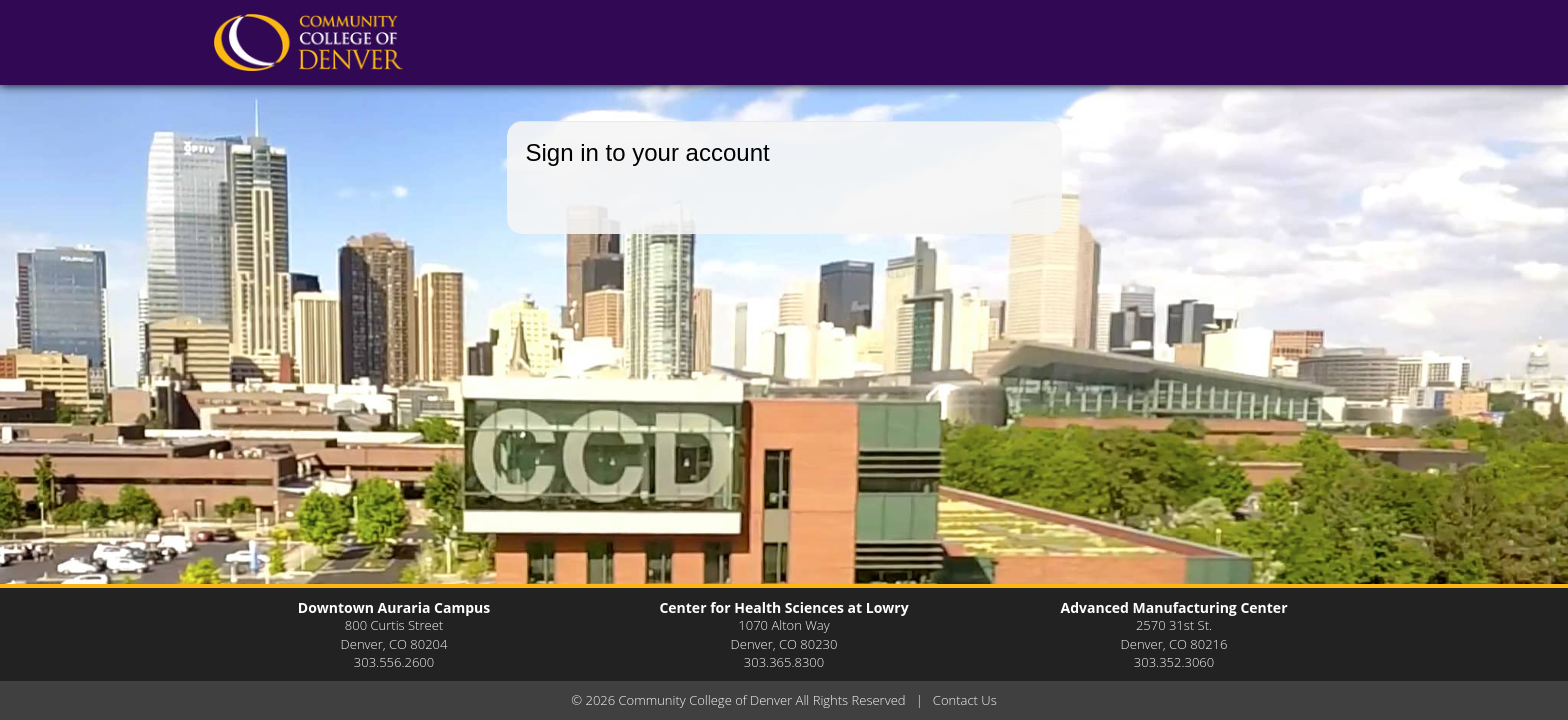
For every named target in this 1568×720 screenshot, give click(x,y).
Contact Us (965, 700)
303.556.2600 (394, 662)
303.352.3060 (1174, 662)
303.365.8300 (784, 662)
